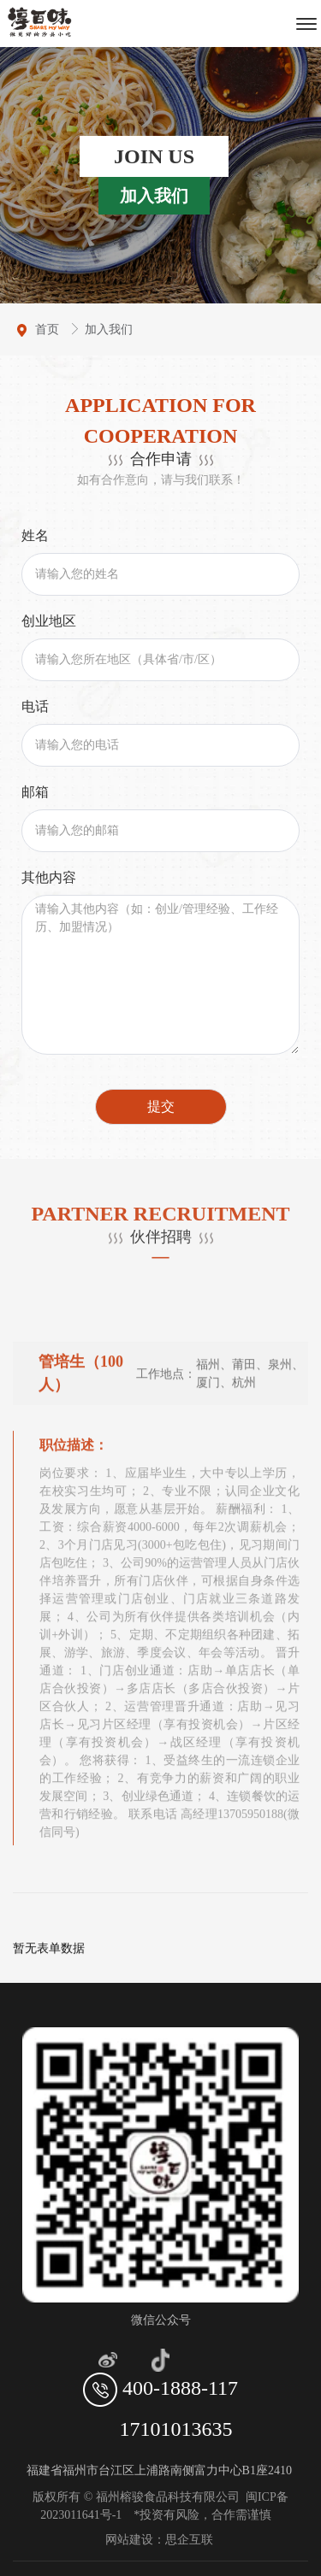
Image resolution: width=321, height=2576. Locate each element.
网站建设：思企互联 (161, 2539)
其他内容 (48, 877)
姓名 (35, 535)
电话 (35, 706)
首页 (48, 329)
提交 (161, 1106)
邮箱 (35, 792)
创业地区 (48, 621)
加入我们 (109, 329)
